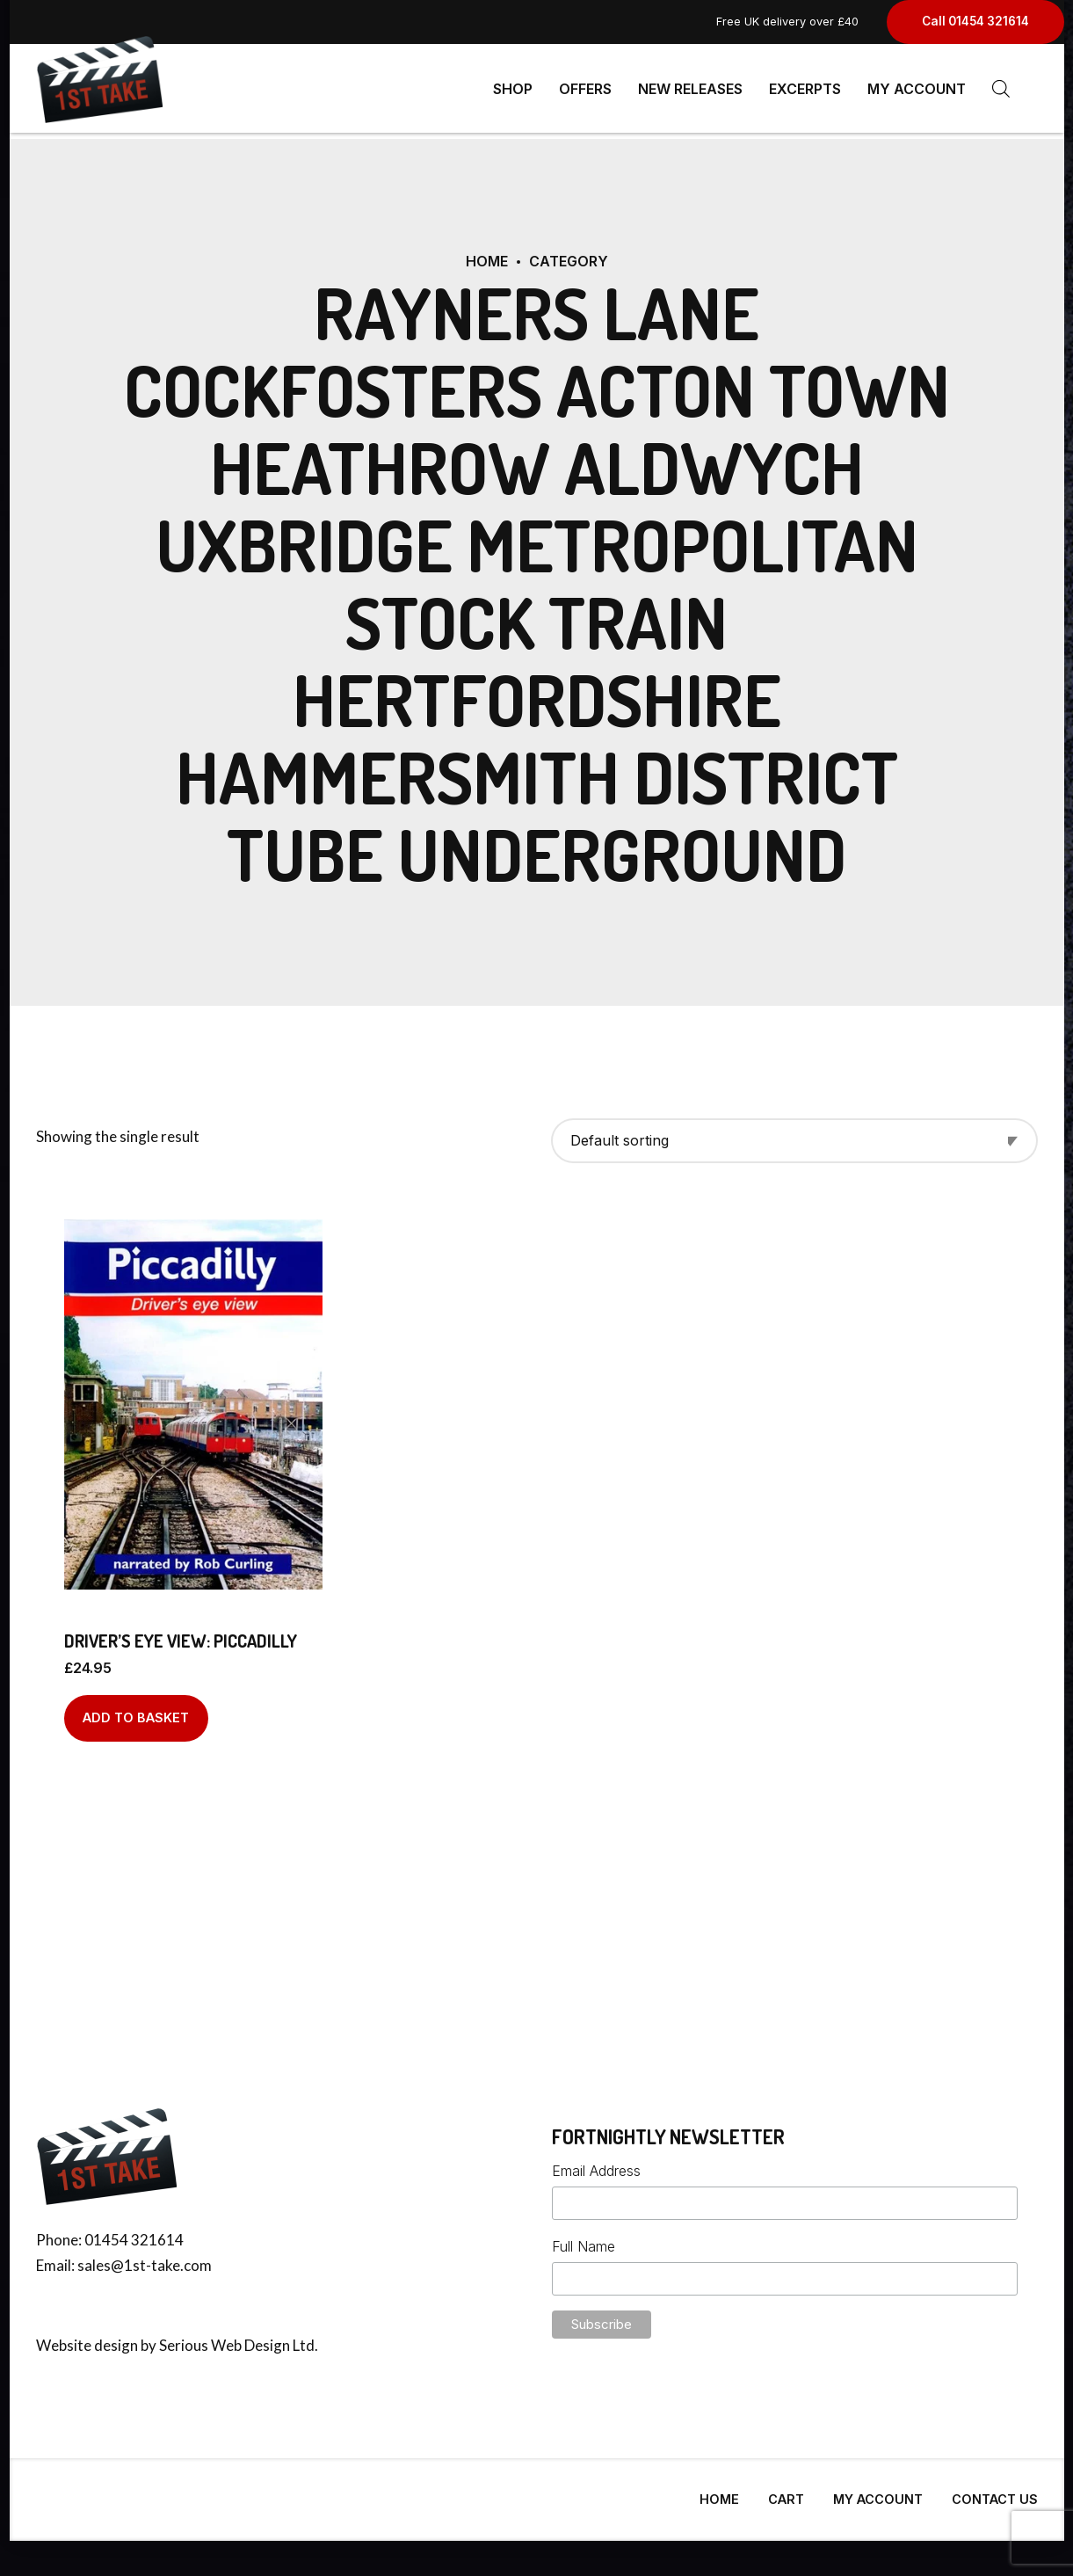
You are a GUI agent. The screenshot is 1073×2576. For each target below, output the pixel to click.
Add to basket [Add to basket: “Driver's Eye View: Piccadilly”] (136, 1710)
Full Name (583, 2239)
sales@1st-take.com (144, 2258)
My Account (916, 88)
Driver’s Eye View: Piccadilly (180, 1633)
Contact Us (995, 2492)
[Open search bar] (1001, 88)
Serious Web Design (224, 2338)
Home (487, 254)
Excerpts (805, 88)
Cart (786, 2492)
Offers (585, 88)
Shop (513, 88)
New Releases (690, 88)
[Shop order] (794, 1133)
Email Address (596, 2163)
